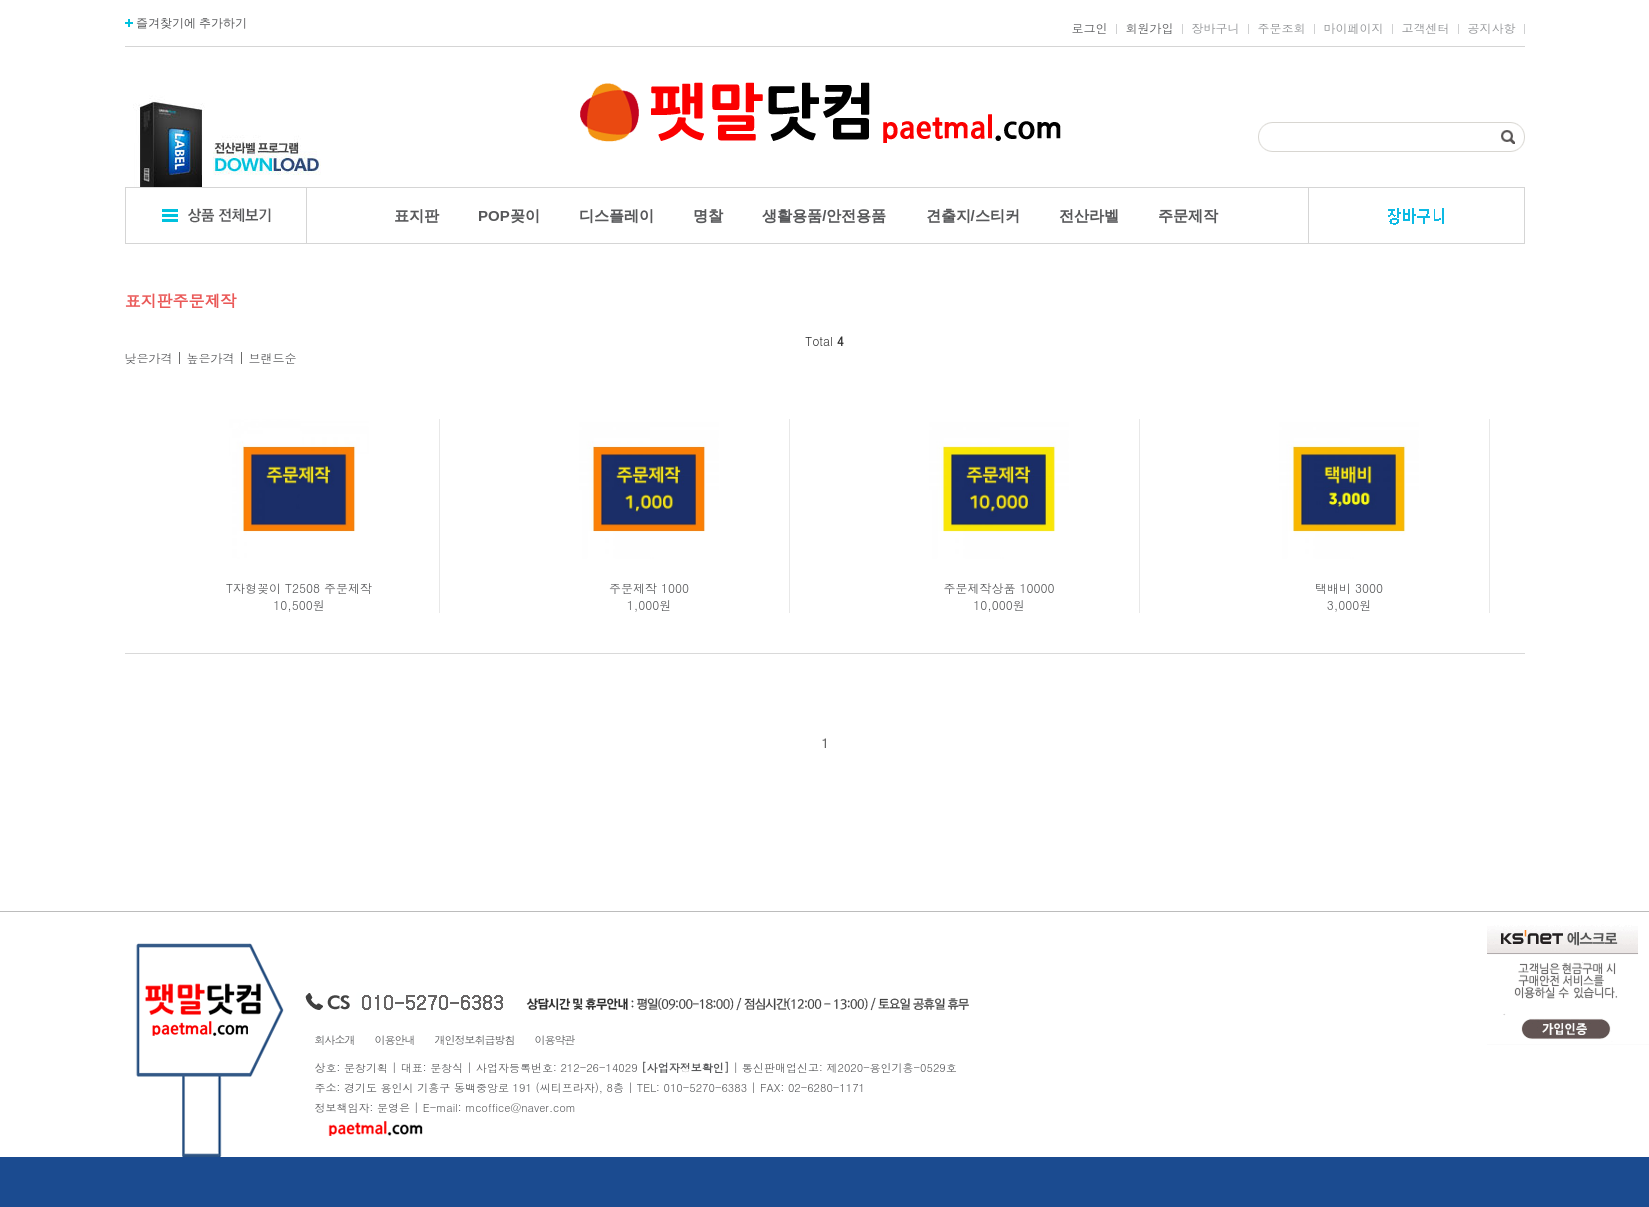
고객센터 (1426, 28)
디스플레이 (616, 215)
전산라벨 (1089, 215)
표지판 (416, 215)
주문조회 (1282, 28)
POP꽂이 (509, 215)
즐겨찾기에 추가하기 (186, 23)
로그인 (1090, 28)
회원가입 (1150, 28)
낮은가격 (149, 357)
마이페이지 (1354, 28)
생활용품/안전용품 (824, 215)
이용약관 (555, 1039)
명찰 (708, 215)
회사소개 (335, 1039)
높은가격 (211, 357)
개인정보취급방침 (475, 1039)
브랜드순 (273, 357)
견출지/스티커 (973, 215)
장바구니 (1216, 28)
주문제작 (1188, 215)
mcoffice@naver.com (520, 1107)
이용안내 (395, 1039)
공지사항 (1492, 28)
